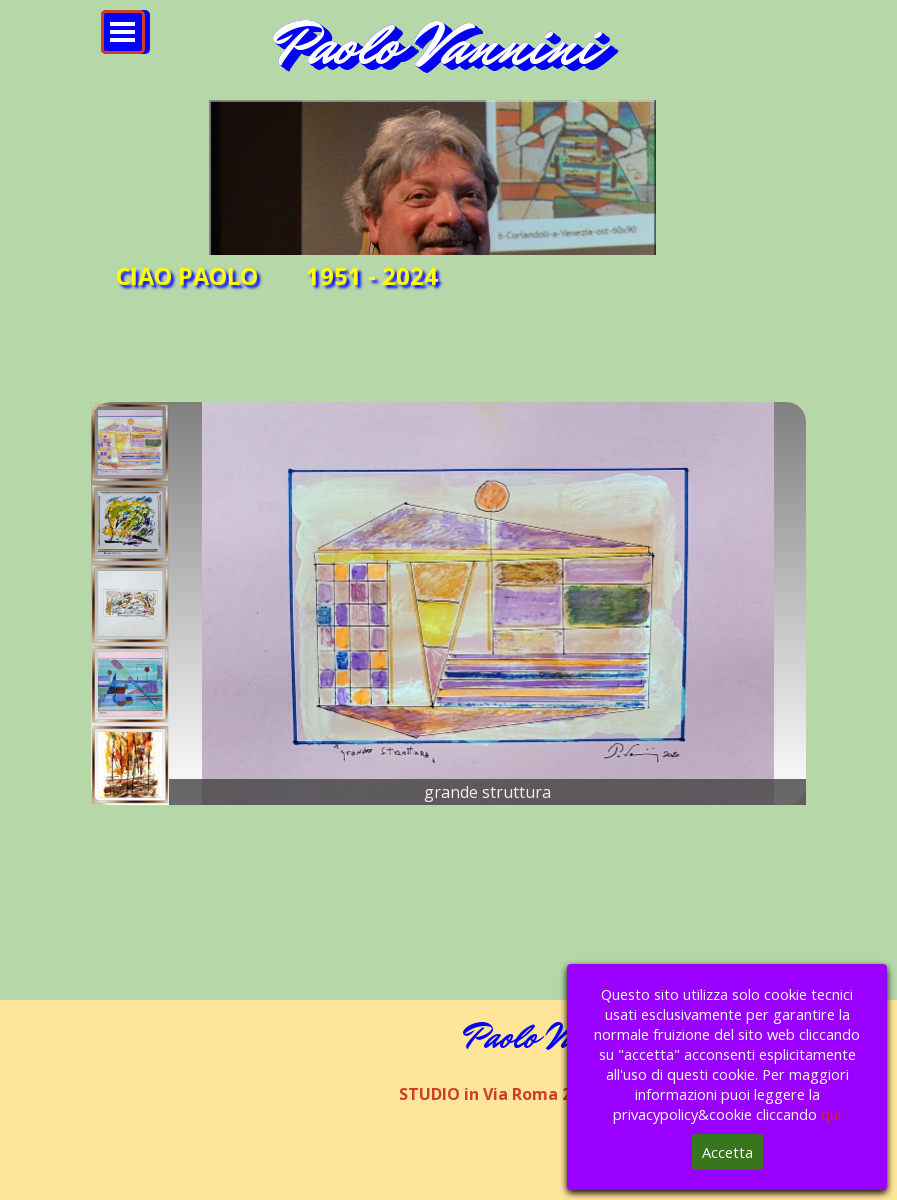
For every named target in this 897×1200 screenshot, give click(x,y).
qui (831, 1114)
